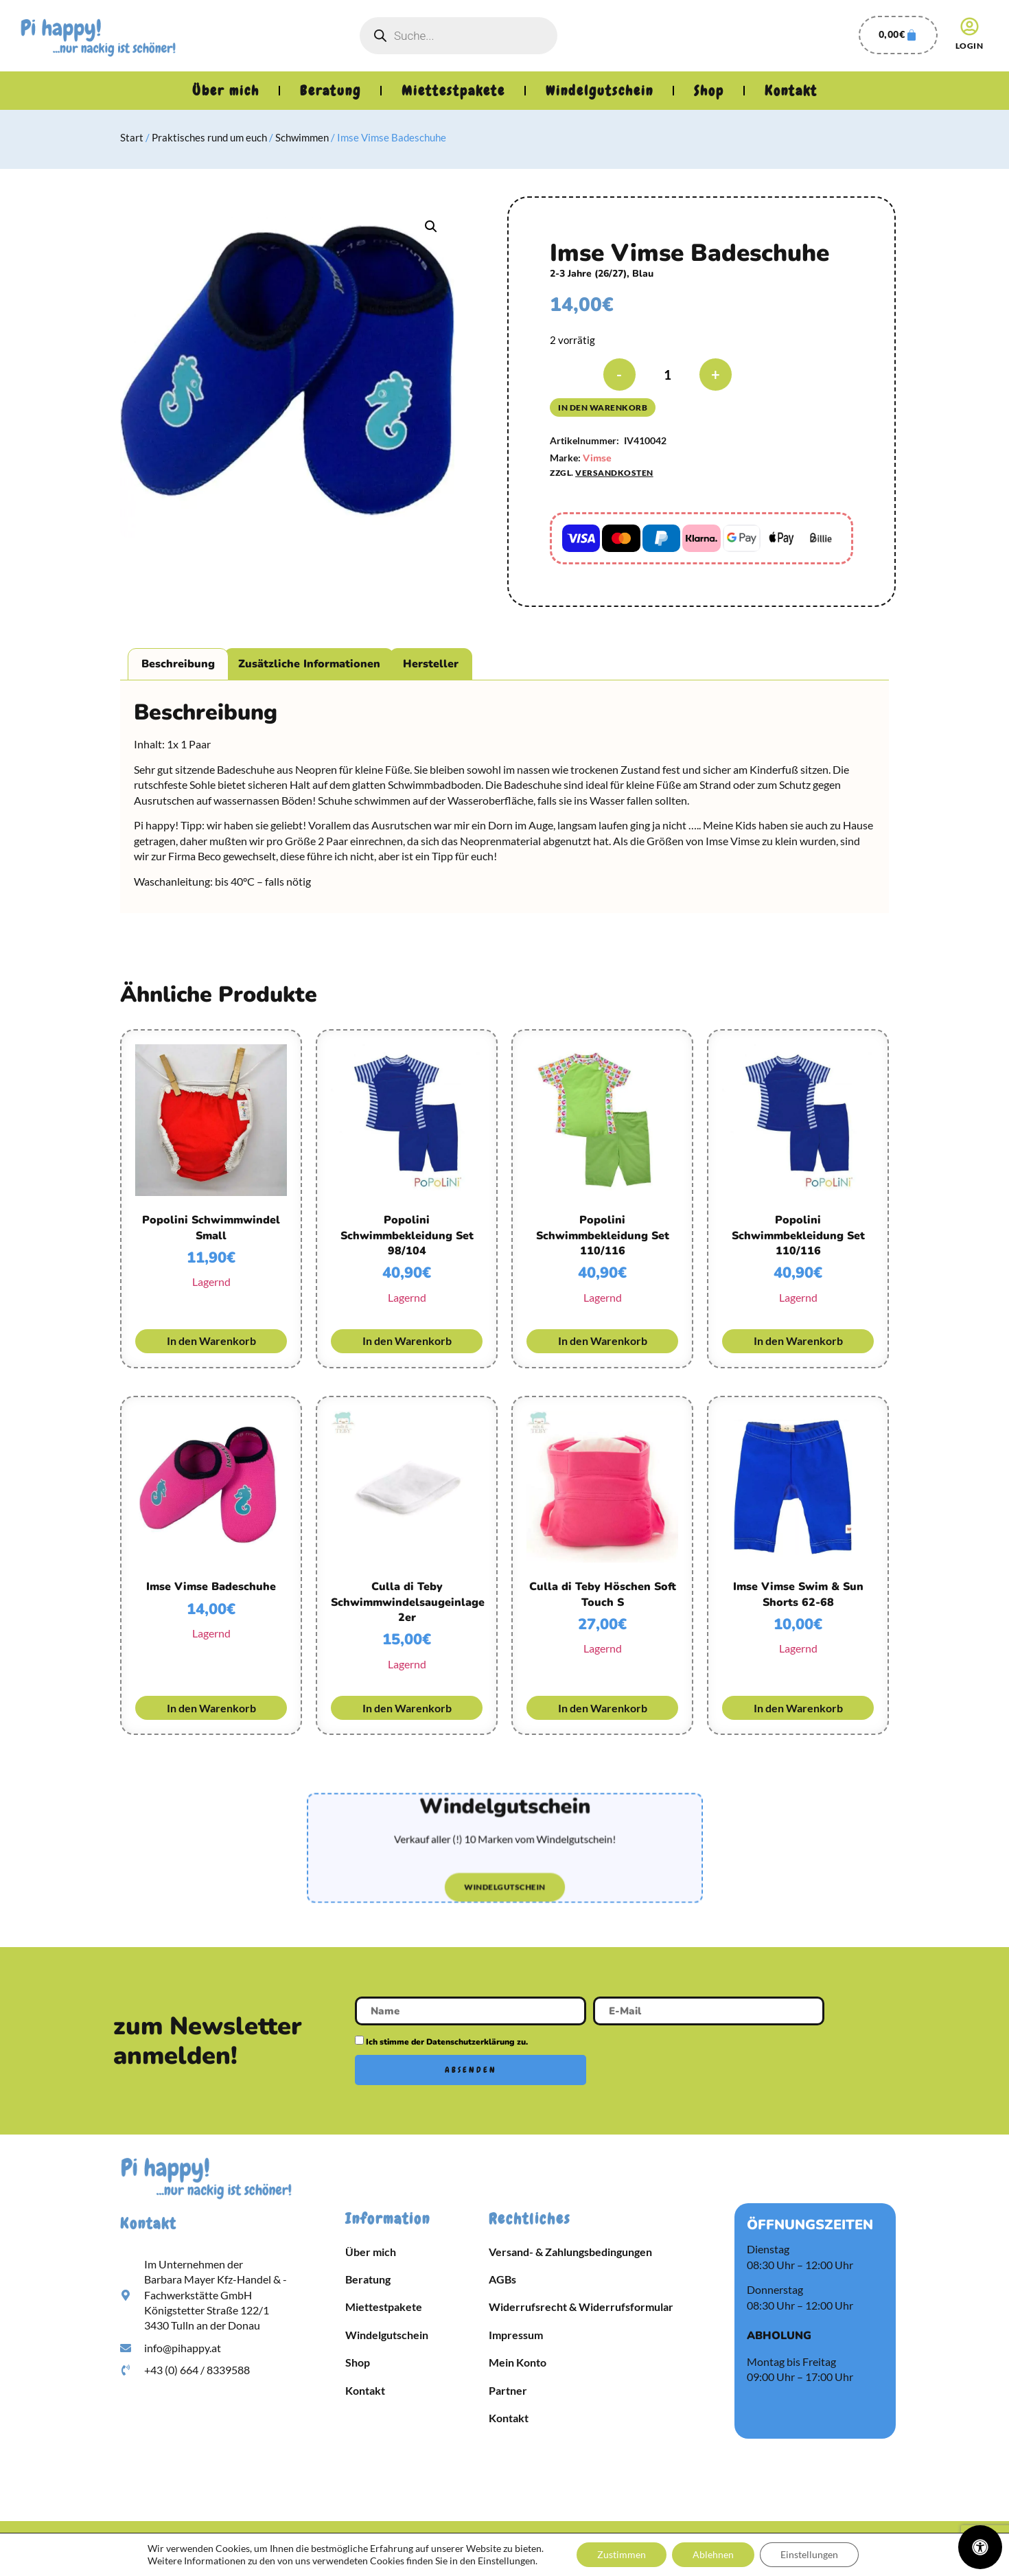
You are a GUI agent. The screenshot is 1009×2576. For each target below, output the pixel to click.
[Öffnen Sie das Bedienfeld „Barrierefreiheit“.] (980, 2547)
